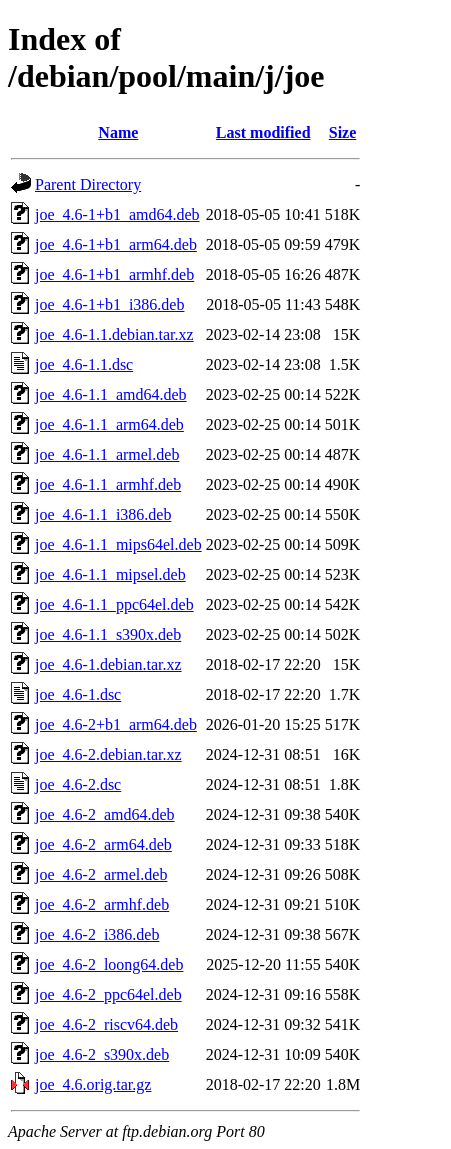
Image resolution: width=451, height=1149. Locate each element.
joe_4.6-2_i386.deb (97, 934)
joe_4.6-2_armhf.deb (102, 904)
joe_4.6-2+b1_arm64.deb (116, 724)
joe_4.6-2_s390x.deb (102, 1054)
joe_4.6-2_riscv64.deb (106, 1024)
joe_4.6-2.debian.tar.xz (108, 754)
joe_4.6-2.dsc (78, 784)
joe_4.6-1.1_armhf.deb (108, 484)
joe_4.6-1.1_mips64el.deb (118, 544)
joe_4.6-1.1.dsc (84, 364)
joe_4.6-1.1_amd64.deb (111, 394)
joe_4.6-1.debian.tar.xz (108, 664)
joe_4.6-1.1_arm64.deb (109, 424)
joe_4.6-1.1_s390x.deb (108, 634)
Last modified (263, 132)
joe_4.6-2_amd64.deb (105, 814)
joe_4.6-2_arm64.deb (103, 844)
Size (343, 132)
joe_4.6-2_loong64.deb (109, 964)
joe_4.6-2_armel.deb (101, 874)
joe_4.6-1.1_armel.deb (107, 454)
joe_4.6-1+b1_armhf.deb (114, 274)
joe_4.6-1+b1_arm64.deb (116, 244)
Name (118, 132)
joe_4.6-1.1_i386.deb (103, 514)
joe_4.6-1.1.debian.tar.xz (114, 334)
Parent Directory (88, 184)
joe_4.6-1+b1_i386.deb (109, 304)
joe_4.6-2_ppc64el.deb (108, 994)
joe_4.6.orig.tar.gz (93, 1084)
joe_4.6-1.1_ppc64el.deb (114, 604)
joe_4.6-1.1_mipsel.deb (110, 574)
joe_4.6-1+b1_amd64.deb (117, 214)
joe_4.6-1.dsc (78, 694)
